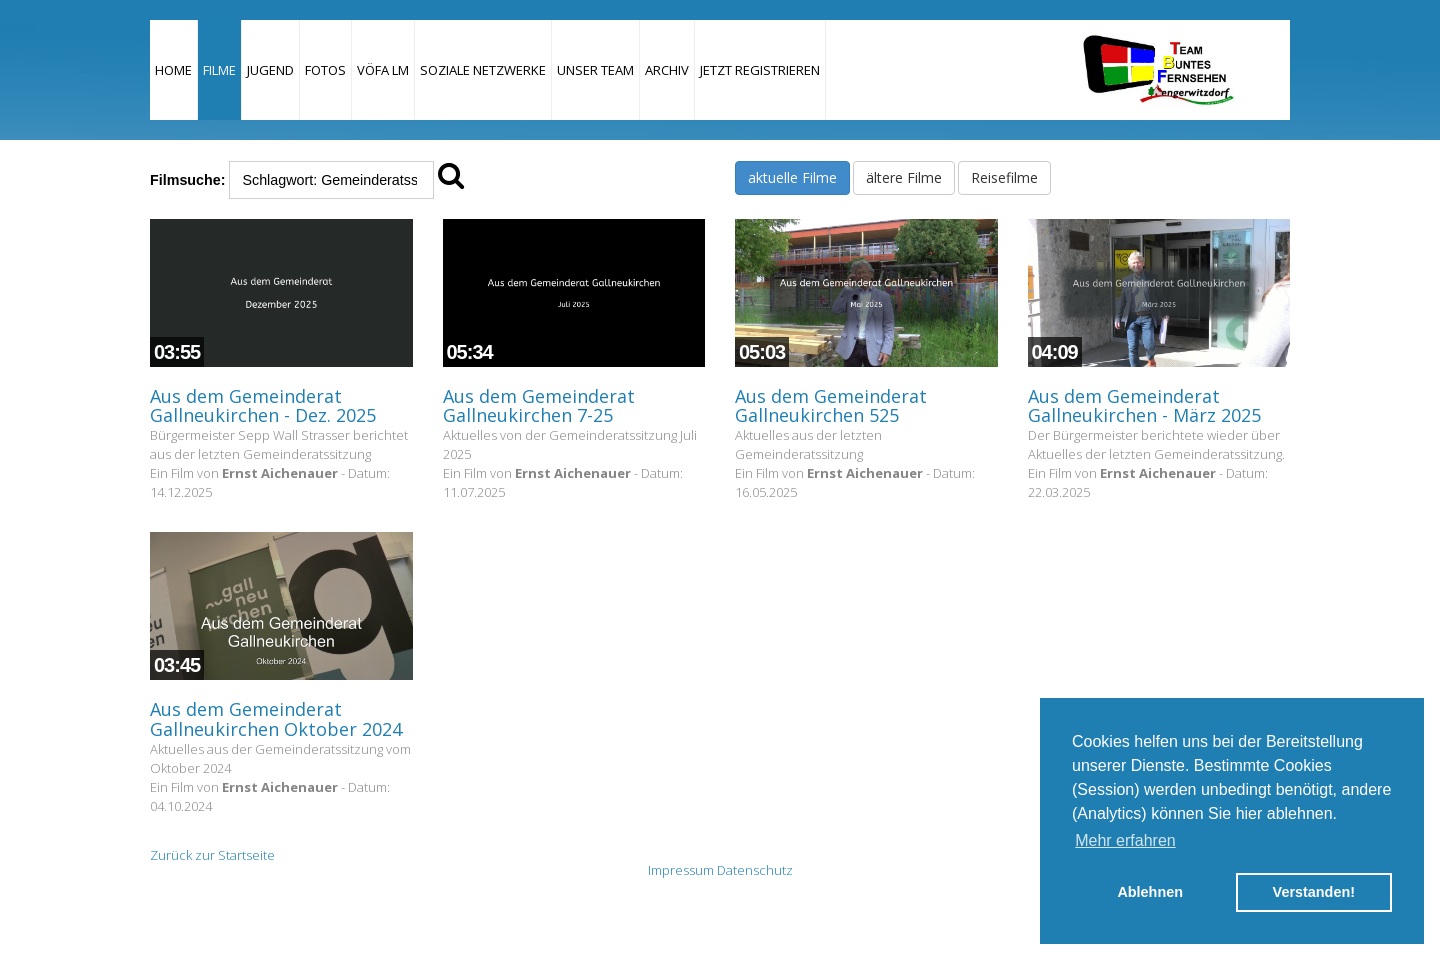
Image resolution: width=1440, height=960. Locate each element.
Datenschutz (755, 870)
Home (173, 70)
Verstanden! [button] (1314, 892)
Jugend (270, 70)
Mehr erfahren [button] (1125, 840)
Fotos (325, 70)
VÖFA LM (383, 70)
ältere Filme (904, 177)
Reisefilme (1004, 177)
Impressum (681, 870)
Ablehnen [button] (1150, 892)
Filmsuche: (187, 180)
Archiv (667, 70)
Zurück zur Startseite (212, 855)
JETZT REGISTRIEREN (760, 70)
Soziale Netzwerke (483, 70)
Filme (219, 70)
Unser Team (595, 70)
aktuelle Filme (792, 177)
